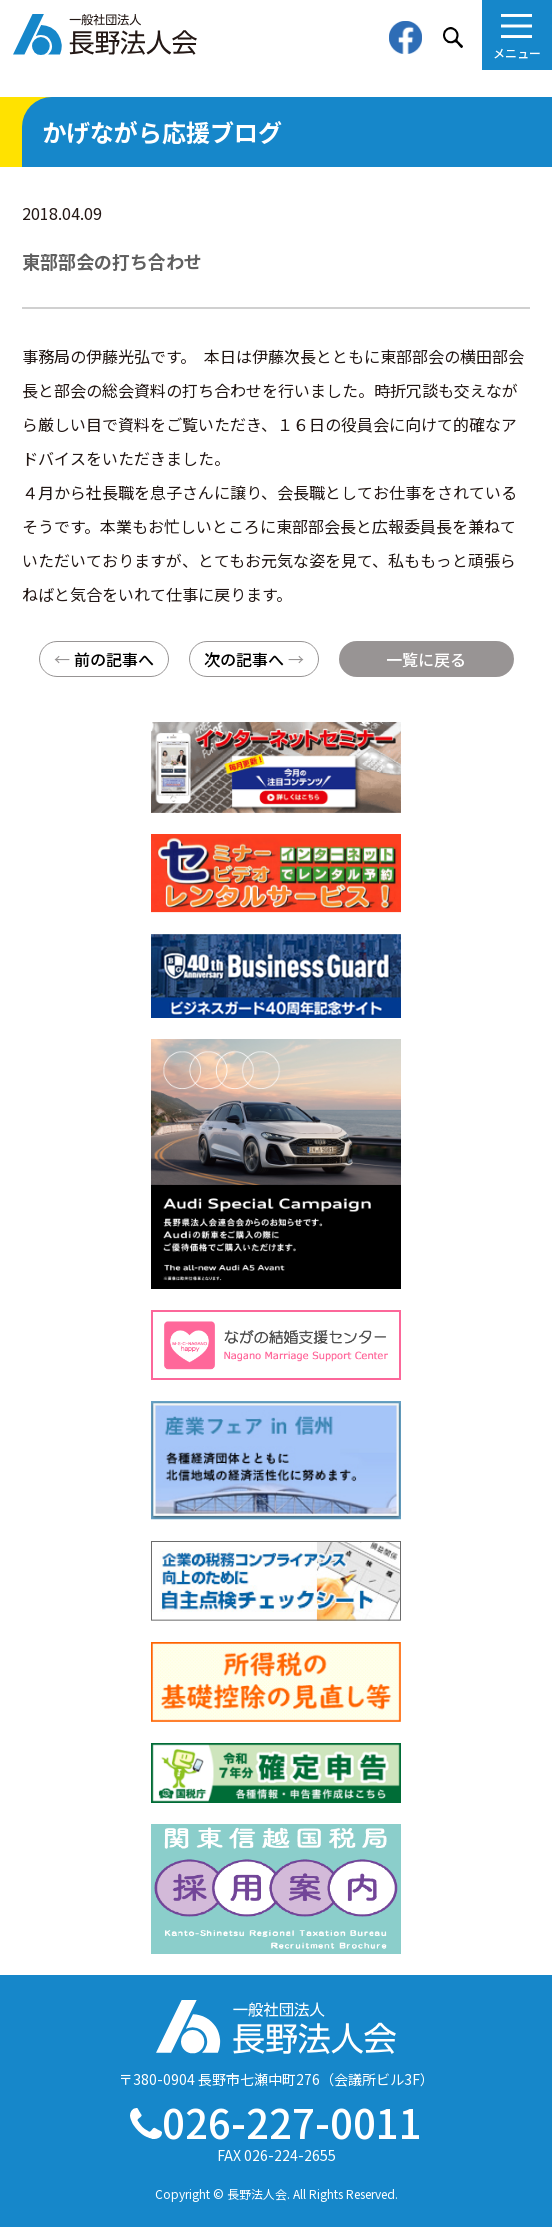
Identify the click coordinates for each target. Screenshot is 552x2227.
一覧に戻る (426, 659)
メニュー (517, 52)
